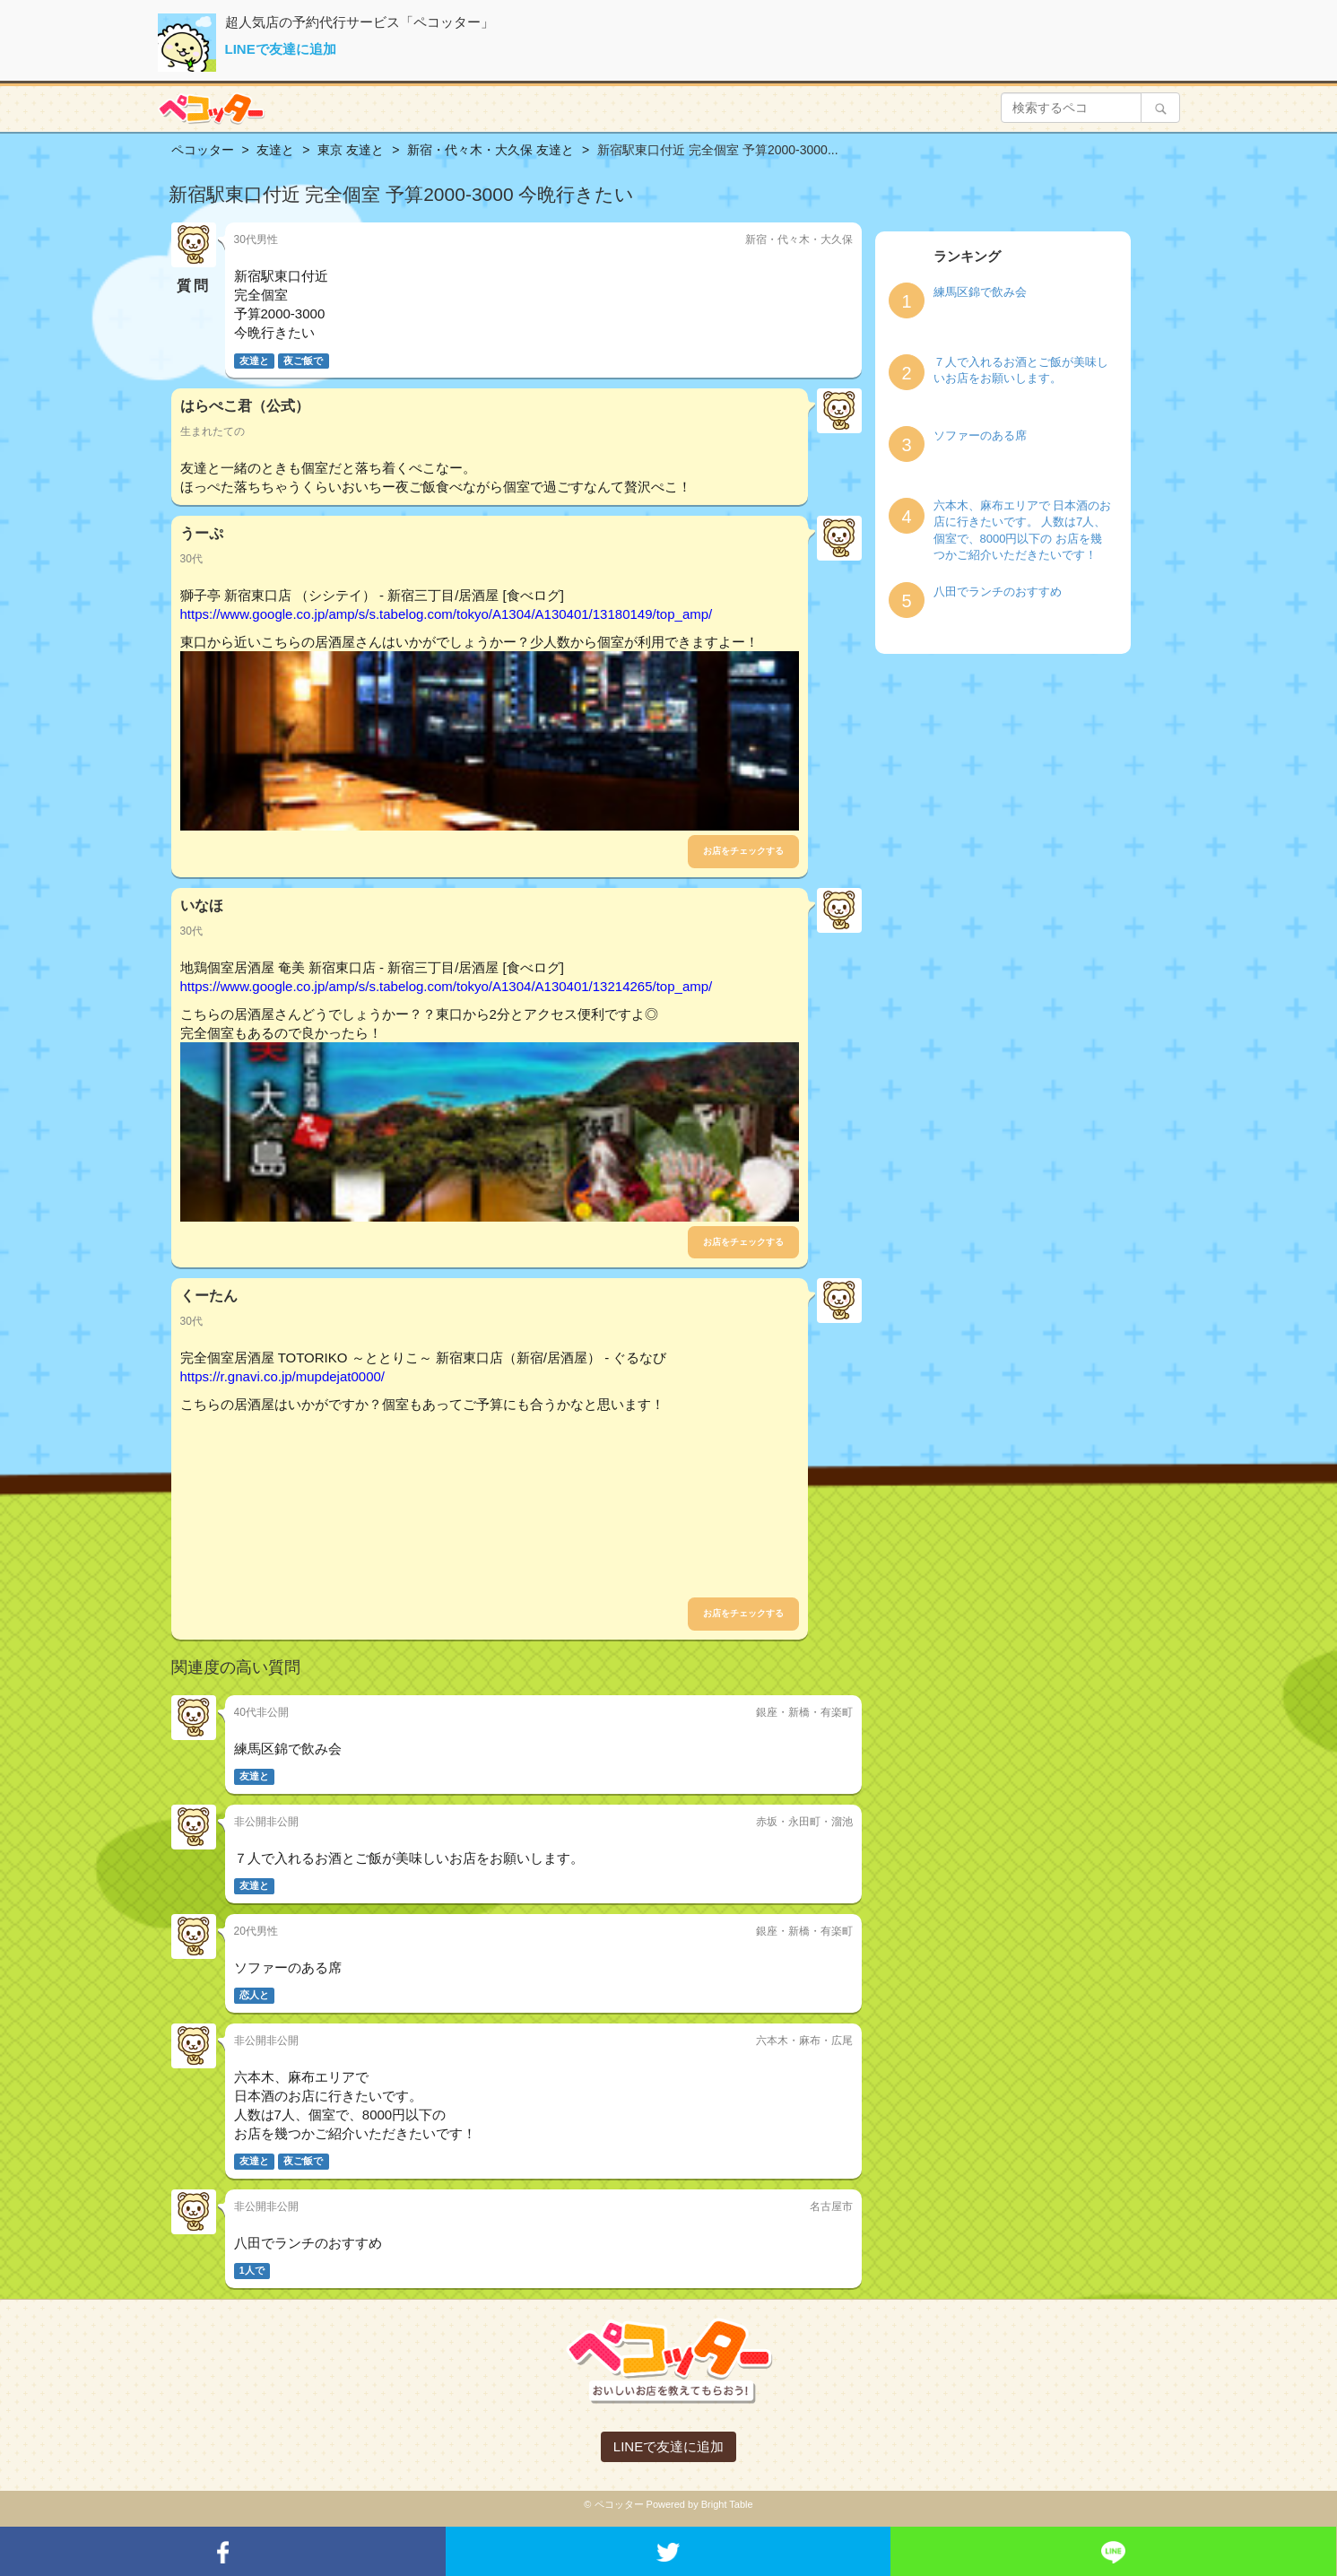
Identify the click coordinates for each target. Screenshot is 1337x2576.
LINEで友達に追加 (280, 49)
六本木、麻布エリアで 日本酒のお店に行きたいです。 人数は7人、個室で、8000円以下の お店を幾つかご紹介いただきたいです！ (1022, 530)
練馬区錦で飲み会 (980, 292)
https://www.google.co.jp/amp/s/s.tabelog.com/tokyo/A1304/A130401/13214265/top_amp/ (446, 986)
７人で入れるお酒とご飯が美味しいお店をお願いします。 (1020, 370)
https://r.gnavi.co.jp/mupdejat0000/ (282, 1376)
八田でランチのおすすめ (997, 591)
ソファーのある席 (980, 435)
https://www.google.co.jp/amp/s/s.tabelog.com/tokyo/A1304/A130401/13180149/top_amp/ (446, 614)
